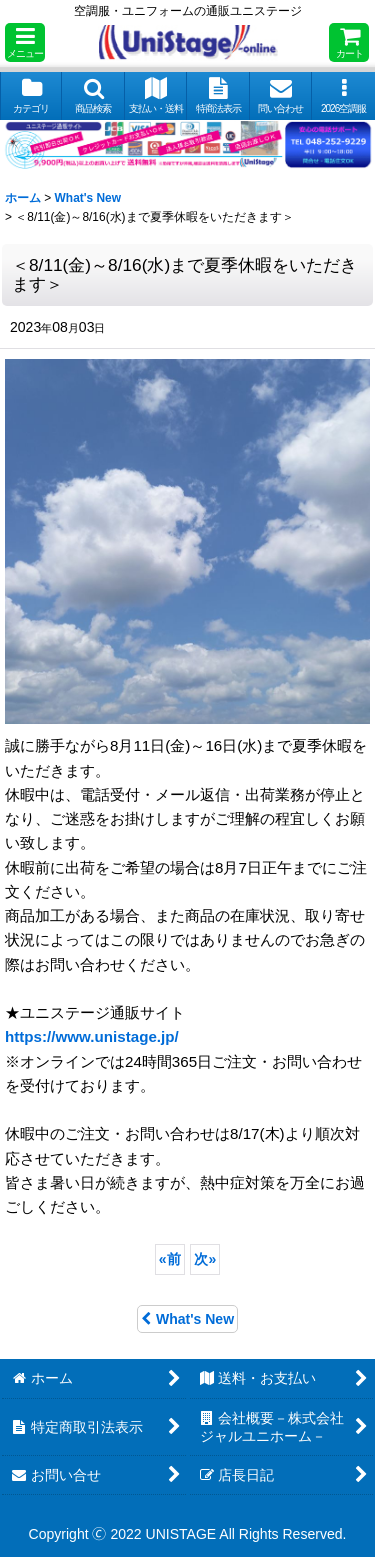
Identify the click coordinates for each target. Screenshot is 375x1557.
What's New (187, 1319)
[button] (25, 42)
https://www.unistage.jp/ (92, 1036)
